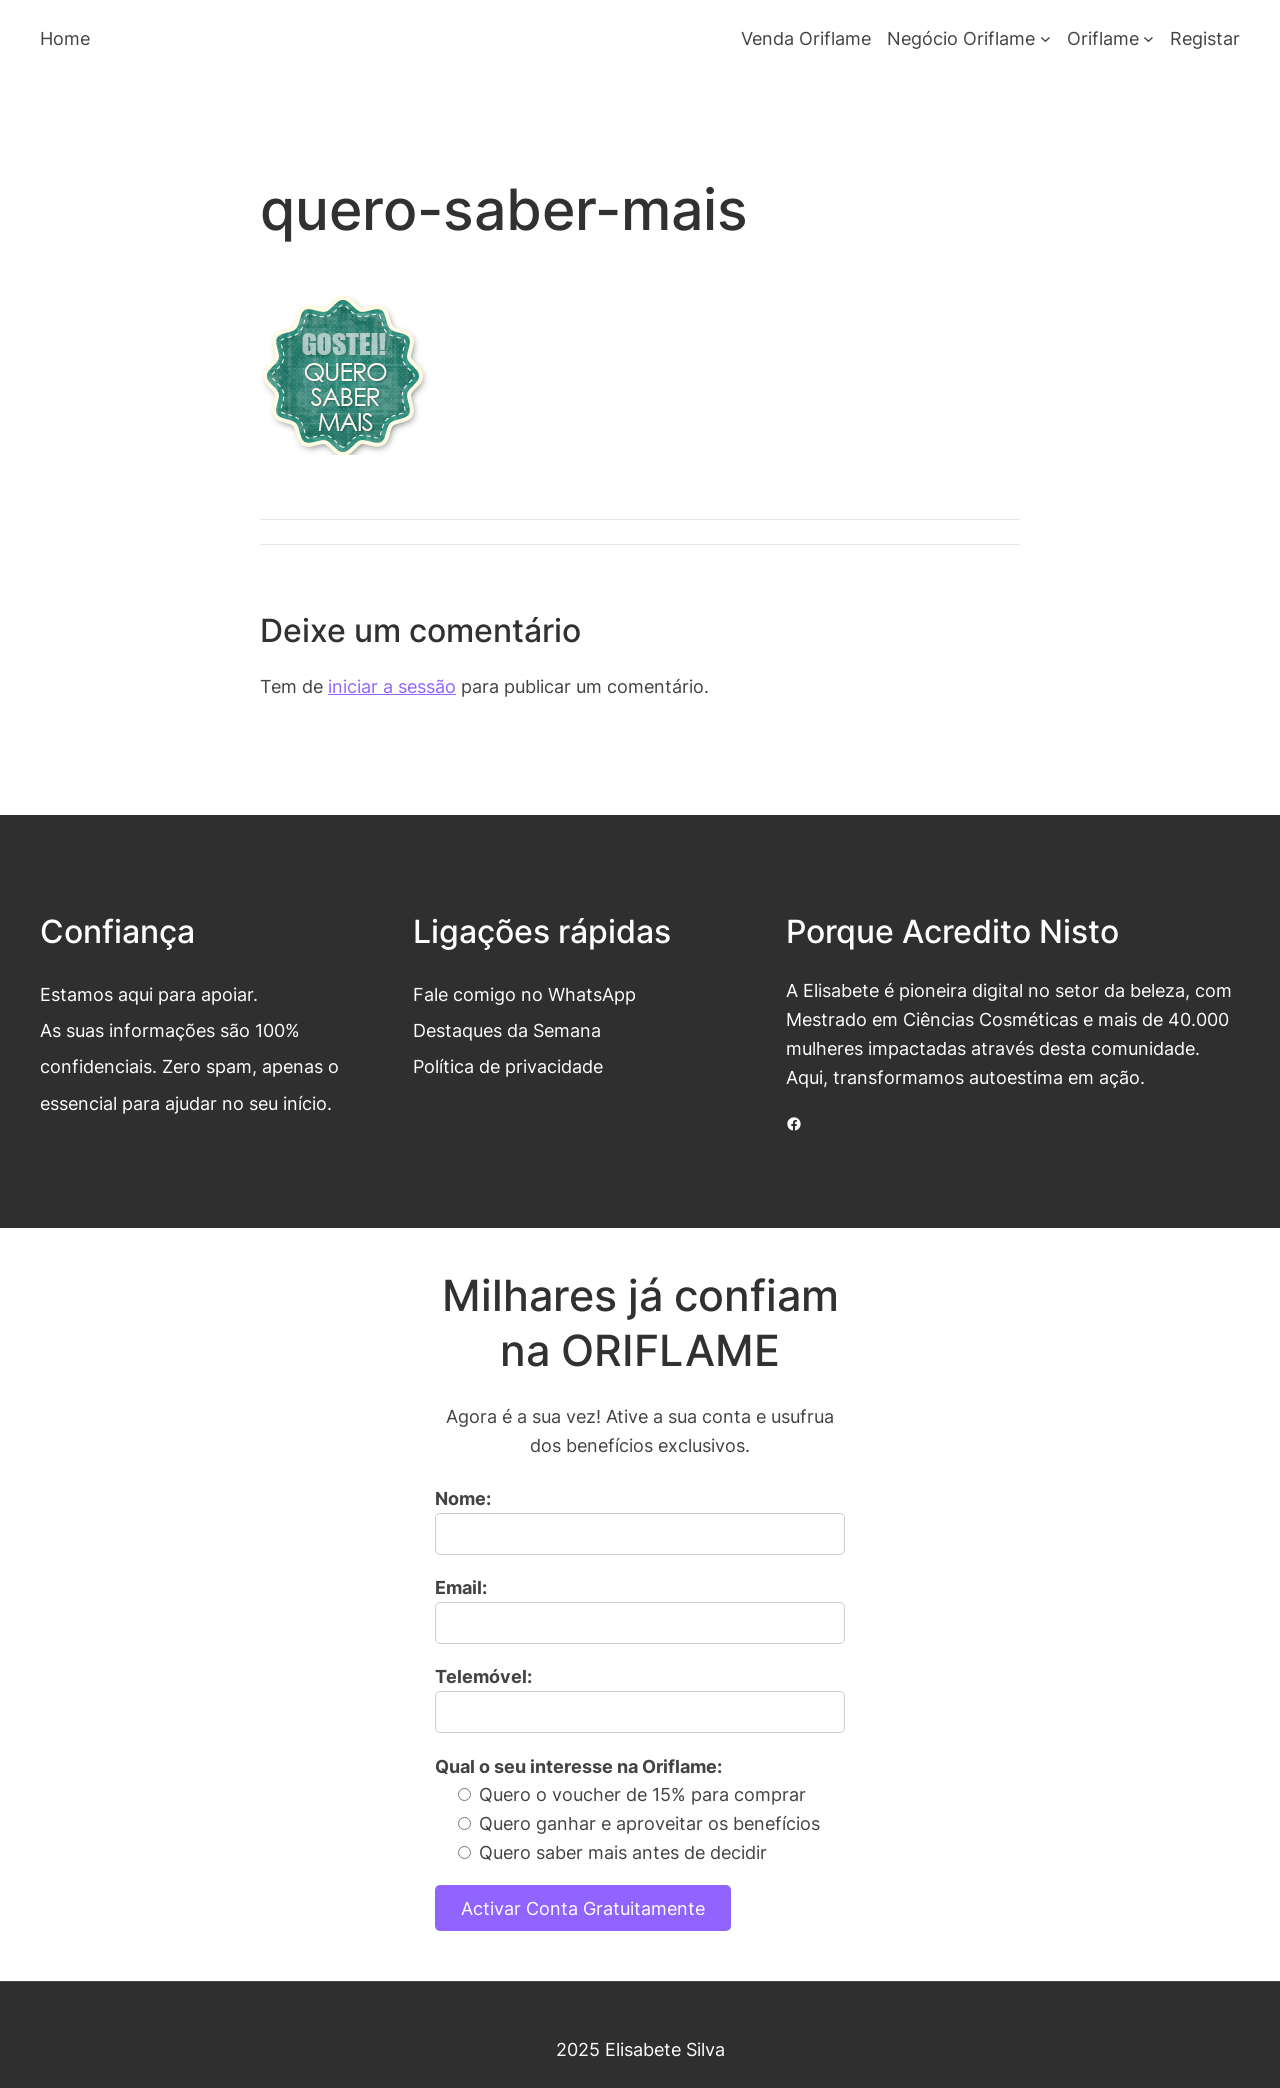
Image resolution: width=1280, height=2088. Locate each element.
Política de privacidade (508, 1066)
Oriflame (1103, 38)
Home (65, 38)
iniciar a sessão (392, 686)
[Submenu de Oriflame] (1148, 38)
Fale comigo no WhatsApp (524, 994)
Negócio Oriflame (961, 38)
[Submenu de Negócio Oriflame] (1045, 38)
